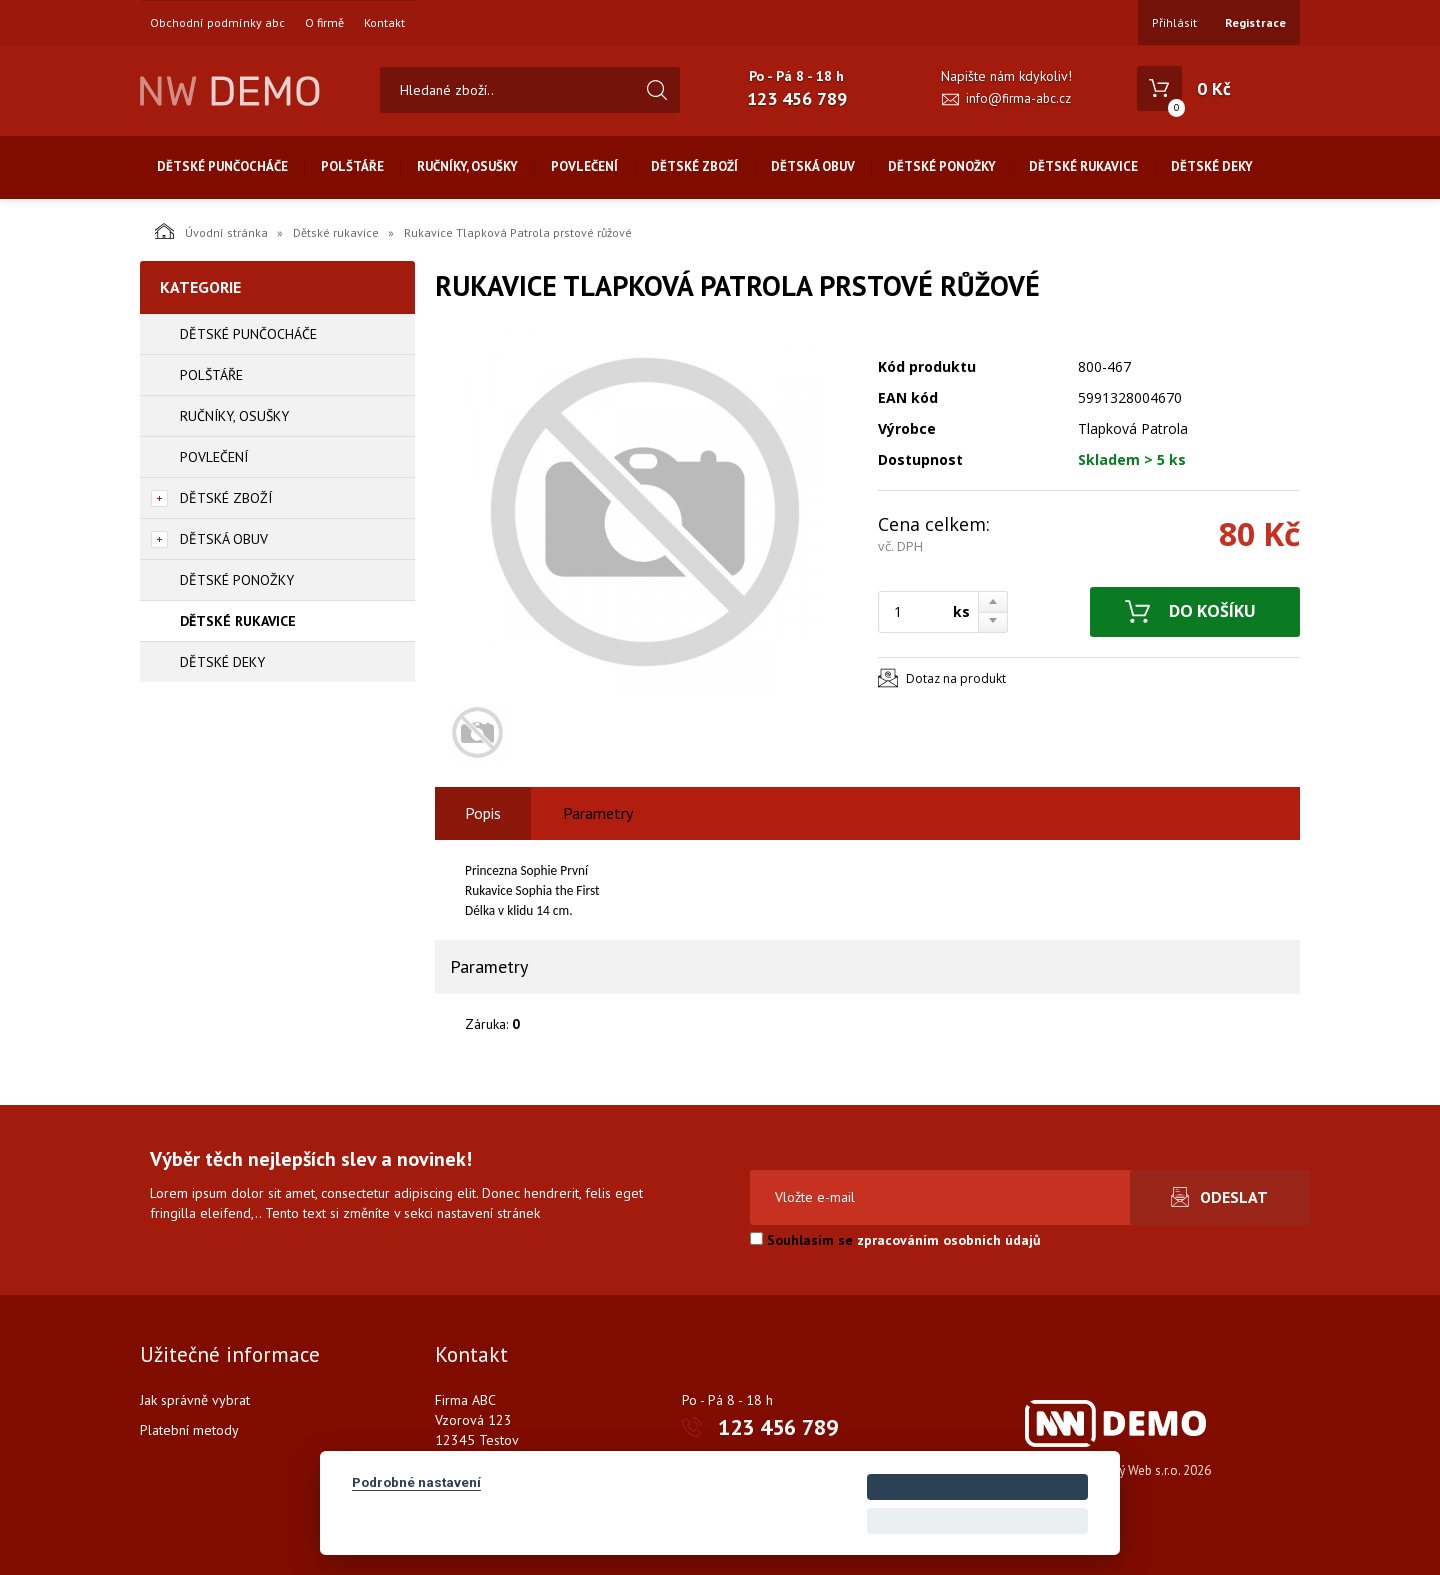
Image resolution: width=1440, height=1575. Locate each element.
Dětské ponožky (942, 166)
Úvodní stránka (211, 231)
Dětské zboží (694, 166)
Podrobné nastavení (416, 1482)
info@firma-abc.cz (1018, 98)
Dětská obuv (813, 166)
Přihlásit (1174, 22)
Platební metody (189, 1430)
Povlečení (584, 166)
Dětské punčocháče (222, 166)
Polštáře (352, 166)
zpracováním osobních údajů (949, 1240)
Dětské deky (1212, 166)
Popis (483, 813)
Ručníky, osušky (467, 166)
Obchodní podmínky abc (217, 23)
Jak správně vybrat (195, 1400)
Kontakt (384, 23)
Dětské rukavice (1083, 166)
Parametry (598, 813)
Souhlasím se (895, 1240)
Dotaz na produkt (956, 678)
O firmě (324, 23)
